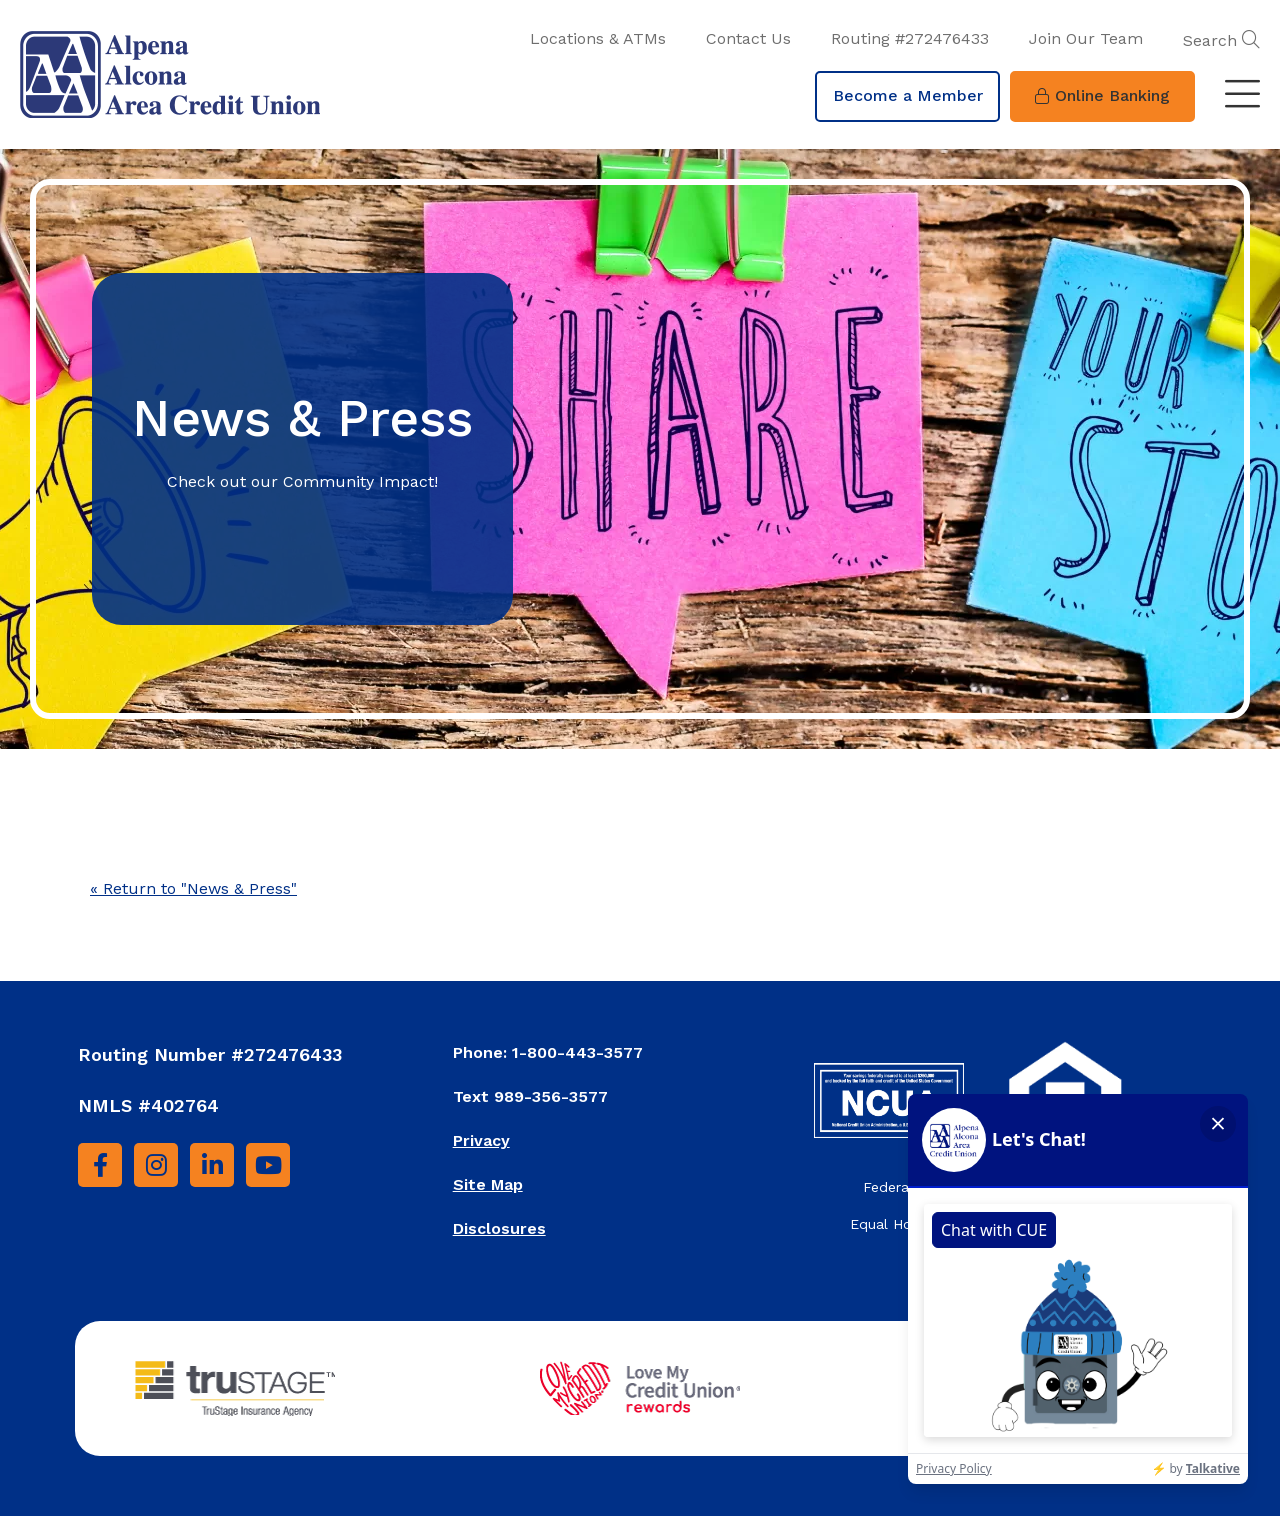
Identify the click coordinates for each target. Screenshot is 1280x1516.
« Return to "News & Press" (193, 888)
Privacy (481, 1140)
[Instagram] (156, 1165)
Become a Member (908, 95)
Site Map (488, 1184)
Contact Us (748, 38)
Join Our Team (1086, 38)
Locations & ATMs (598, 38)
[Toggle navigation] (1242, 96)
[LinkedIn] (212, 1165)
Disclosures (499, 1228)
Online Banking (1102, 95)
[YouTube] (268, 1165)
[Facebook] (100, 1165)
